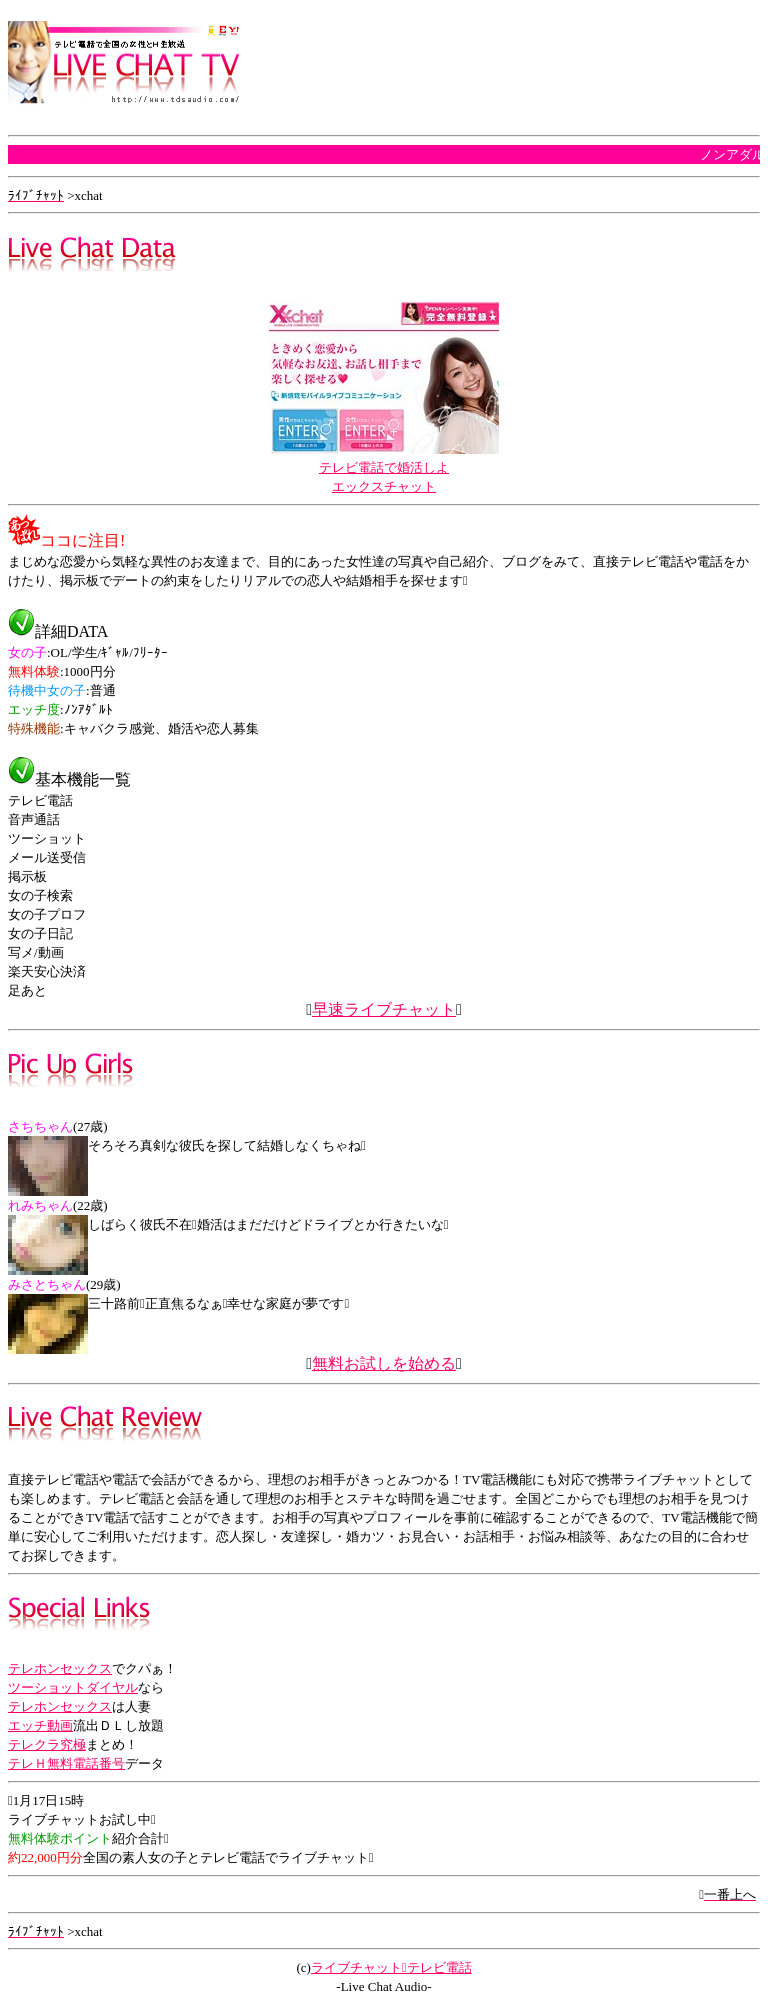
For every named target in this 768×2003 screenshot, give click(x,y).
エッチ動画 (40, 1725)
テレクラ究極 (47, 1744)
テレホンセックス (60, 1668)
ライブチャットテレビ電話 (391, 1967)
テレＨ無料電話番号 (66, 1763)
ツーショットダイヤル (73, 1687)
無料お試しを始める (384, 1363)
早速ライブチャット (384, 1009)
